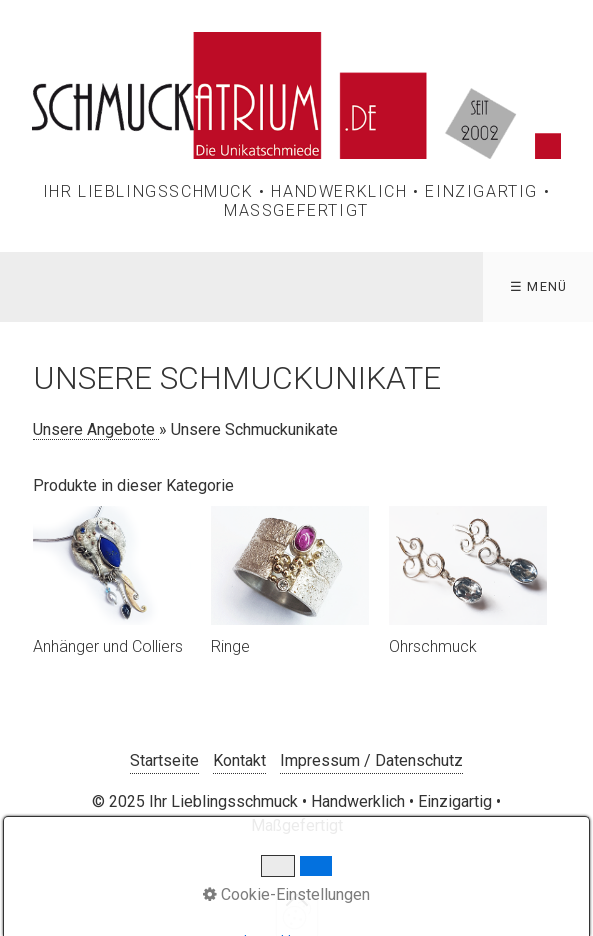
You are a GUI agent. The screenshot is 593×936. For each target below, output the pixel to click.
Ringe (230, 646)
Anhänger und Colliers (108, 646)
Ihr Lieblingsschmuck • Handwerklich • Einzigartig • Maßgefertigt (297, 201)
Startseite (164, 760)
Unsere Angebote (96, 429)
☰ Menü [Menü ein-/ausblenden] (539, 286)
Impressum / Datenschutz (371, 760)
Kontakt (239, 760)
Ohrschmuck (433, 646)
